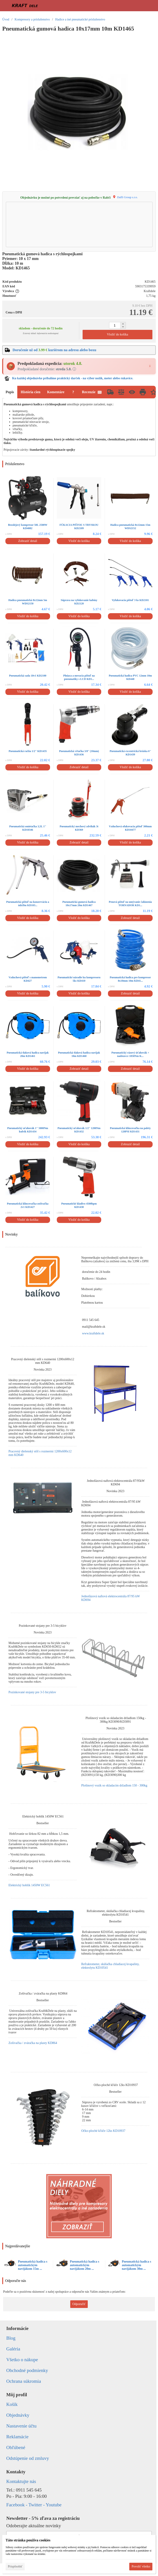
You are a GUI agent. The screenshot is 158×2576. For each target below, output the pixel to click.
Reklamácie (17, 2436)
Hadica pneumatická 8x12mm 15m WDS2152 (130, 526)
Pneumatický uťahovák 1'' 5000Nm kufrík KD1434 (27, 1130)
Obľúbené (15, 2447)
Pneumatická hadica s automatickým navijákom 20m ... (84, 2265)
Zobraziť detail (27, 541)
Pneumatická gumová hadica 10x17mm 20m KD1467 (79, 903)
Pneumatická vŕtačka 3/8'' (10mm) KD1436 (79, 753)
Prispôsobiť (15, 2566)
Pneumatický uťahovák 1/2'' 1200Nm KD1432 (78, 1130)
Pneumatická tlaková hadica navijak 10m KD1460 (79, 1054)
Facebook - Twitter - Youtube (33, 2504)
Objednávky (17, 2415)
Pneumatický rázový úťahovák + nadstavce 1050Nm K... (130, 1054)
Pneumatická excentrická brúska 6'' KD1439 (130, 753)
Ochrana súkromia (23, 2381)
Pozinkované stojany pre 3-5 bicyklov (32, 1692)
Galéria (13, 2349)
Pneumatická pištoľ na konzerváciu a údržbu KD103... (27, 903)
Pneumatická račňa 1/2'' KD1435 (28, 751)
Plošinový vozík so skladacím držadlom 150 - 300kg (114, 1785)
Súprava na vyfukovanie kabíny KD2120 (79, 602)
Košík (12, 2404)
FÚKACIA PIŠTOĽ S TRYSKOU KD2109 (79, 526)
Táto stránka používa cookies (28, 2540)
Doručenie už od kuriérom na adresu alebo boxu (54, 350)
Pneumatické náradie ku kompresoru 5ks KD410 (79, 979)
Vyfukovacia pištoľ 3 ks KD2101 (130, 600)
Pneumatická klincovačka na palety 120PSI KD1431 (130, 1130)
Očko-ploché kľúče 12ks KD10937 (103, 2130)
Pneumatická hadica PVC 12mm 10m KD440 (130, 677)
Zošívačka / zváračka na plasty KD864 (33, 2043)
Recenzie (92, 392)
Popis (10, 392)
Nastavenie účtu (21, 2426)
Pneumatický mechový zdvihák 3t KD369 (79, 828)
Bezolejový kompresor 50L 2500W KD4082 (27, 526)
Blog (10, 2338)
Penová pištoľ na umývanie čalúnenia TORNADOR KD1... (130, 903)
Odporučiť (79, 2304)
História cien (30, 392)
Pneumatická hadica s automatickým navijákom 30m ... (136, 2265)
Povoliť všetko (141, 2566)
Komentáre (55, 392)
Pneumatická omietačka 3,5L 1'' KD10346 (27, 828)
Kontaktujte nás (21, 2481)
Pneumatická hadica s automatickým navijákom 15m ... (32, 2265)
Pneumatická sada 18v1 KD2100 (27, 675)
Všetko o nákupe (22, 2359)
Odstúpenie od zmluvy (27, 2458)
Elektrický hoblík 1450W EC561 (29, 1885)
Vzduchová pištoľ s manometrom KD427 (28, 979)
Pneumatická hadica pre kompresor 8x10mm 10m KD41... (130, 979)
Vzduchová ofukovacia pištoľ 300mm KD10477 (130, 828)
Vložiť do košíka (117, 334)
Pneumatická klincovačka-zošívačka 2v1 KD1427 (27, 1205)
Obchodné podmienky (27, 2370)
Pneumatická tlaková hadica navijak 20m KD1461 (28, 1054)
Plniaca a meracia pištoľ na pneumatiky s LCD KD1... (79, 677)
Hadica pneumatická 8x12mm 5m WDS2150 (27, 602)
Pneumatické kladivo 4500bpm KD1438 (79, 1205)
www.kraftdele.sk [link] (93, 1333)
